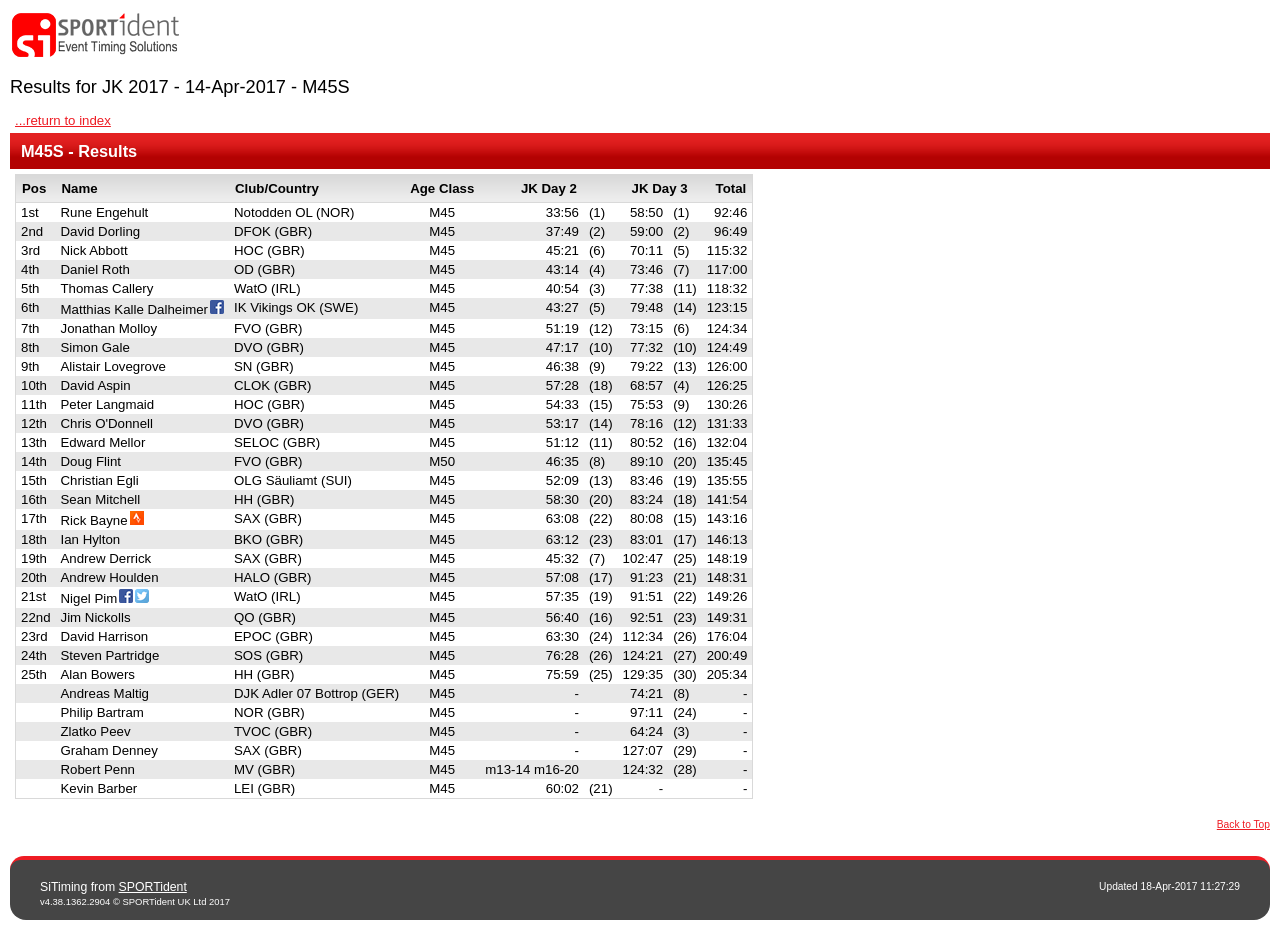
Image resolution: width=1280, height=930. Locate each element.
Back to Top (1243, 824)
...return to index (63, 120)
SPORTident (153, 887)
